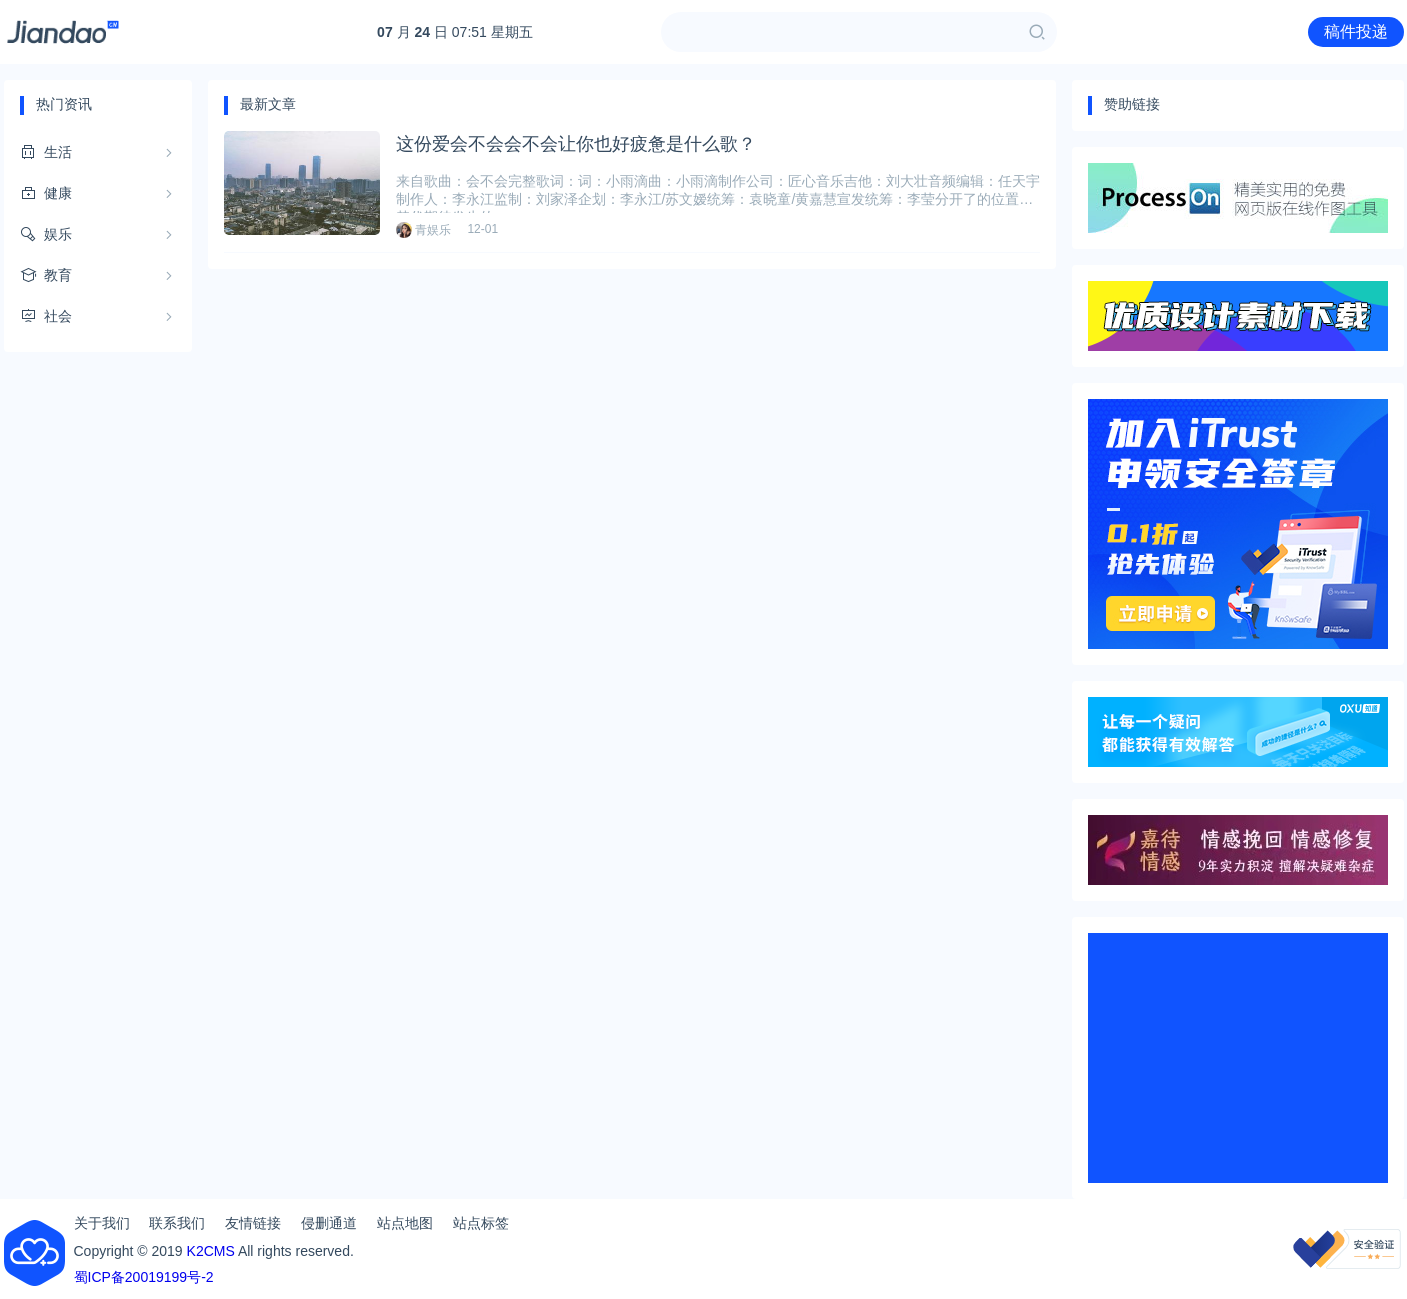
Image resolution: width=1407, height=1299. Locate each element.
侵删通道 (329, 1223)
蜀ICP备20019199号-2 (144, 1277)
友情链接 (253, 1223)
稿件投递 (1356, 31)
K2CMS (211, 1251)
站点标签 (481, 1223)
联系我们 (177, 1223)
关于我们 (102, 1223)
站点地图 (405, 1223)
